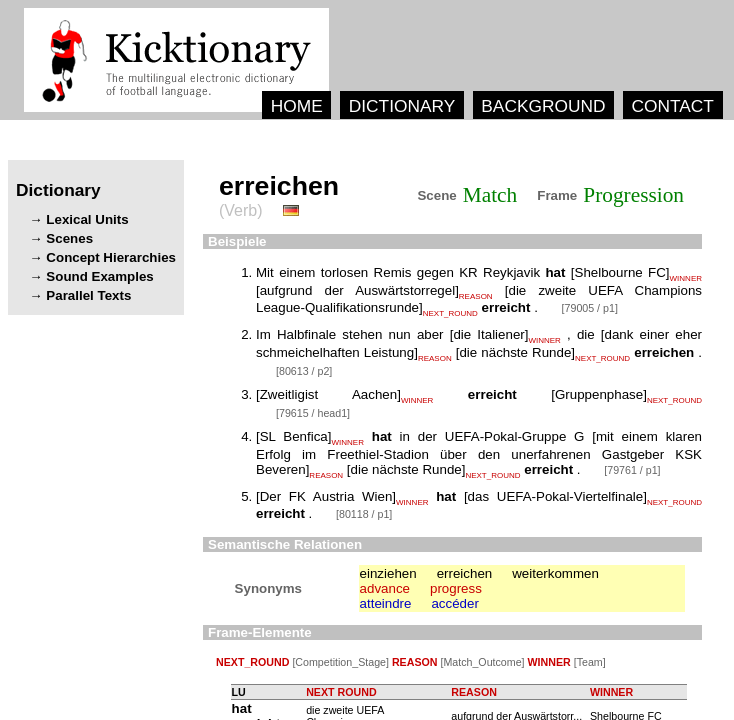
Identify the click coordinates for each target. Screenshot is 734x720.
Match (490, 195)
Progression (633, 195)
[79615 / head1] (313, 413)
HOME (297, 106)
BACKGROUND (543, 106)
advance (385, 588)
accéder (454, 603)
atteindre (386, 603)
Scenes (69, 238)
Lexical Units (87, 219)
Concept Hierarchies (111, 257)
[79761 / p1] (632, 470)
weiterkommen (555, 573)
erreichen (465, 573)
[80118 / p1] (364, 514)
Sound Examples (99, 276)
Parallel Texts (88, 295)
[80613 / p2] (304, 371)
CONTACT (672, 106)
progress (456, 588)
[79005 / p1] (590, 308)
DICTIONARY (402, 106)
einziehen (388, 573)
